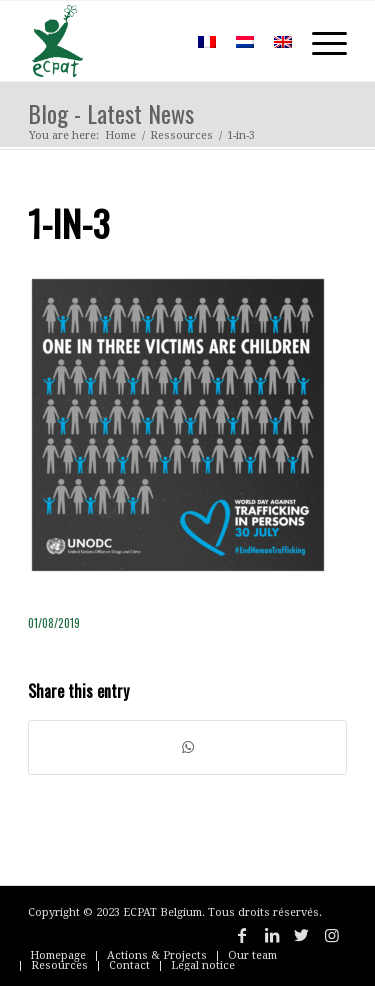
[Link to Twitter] (302, 935)
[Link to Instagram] (332, 935)
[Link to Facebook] (242, 935)
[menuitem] (158, 41)
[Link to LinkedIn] (272, 935)
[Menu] (319, 41)
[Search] (158, 41)
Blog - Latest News (111, 113)
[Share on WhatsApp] (187, 747)
